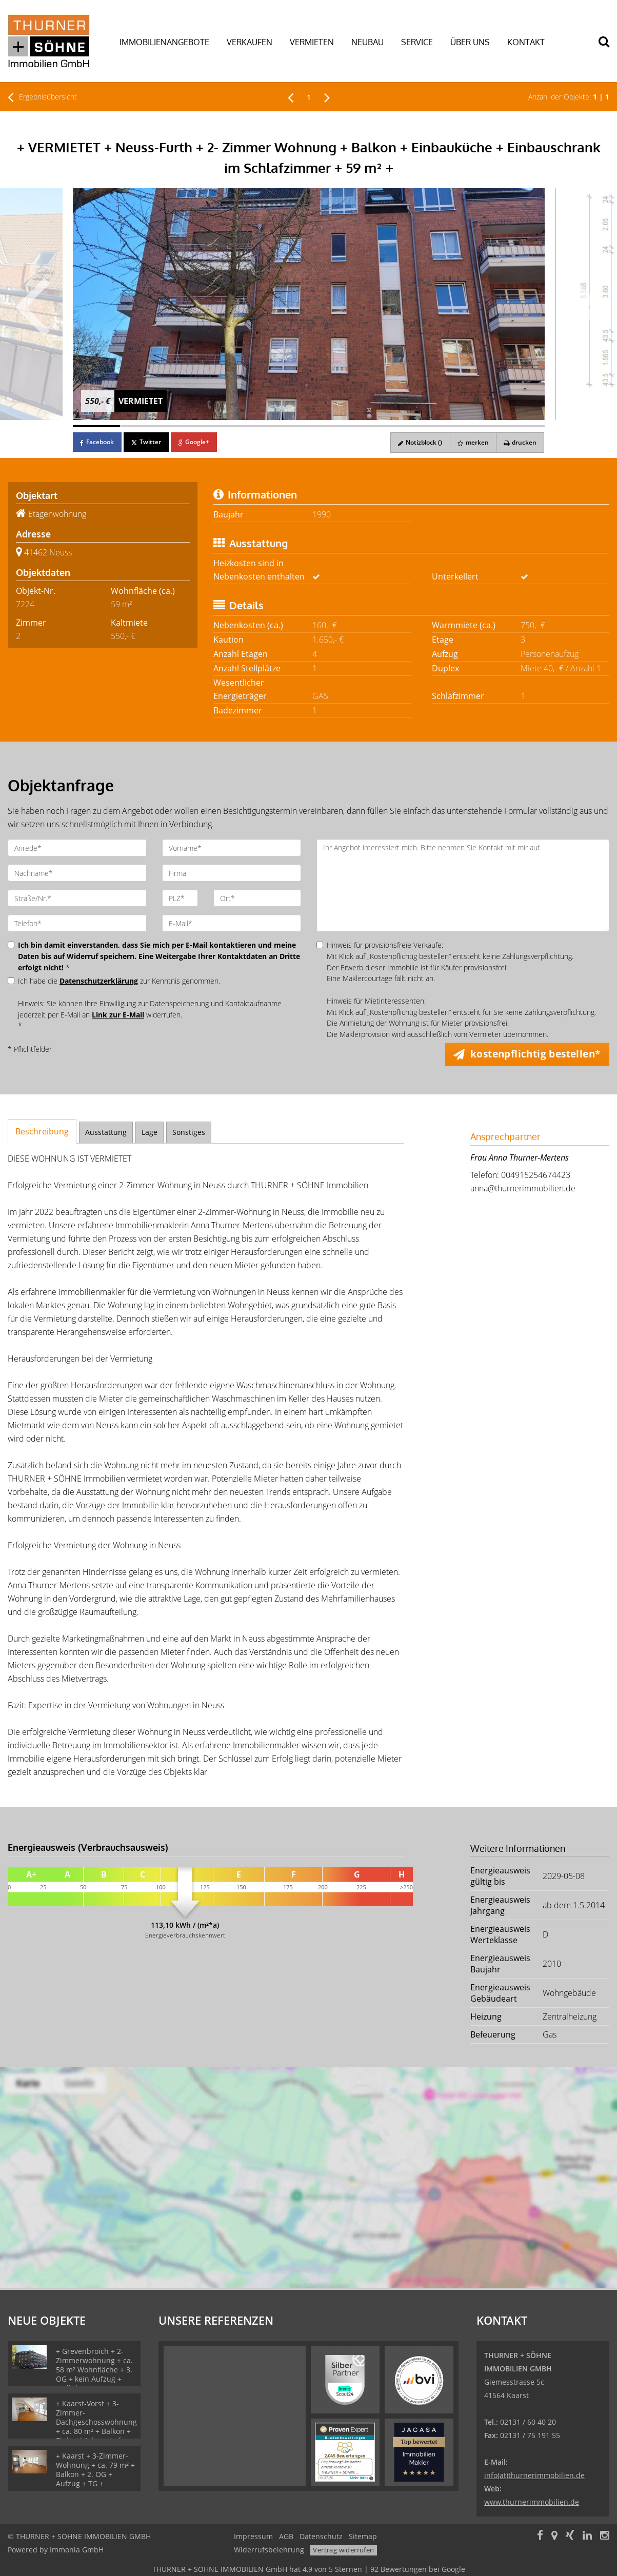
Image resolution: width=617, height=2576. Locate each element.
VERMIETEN (312, 42)
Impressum (253, 2536)
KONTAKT (526, 42)
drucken (519, 442)
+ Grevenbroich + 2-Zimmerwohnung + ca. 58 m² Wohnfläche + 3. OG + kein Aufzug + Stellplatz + (94, 2369)
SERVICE (417, 42)
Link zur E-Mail (118, 1015)
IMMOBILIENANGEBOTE (164, 42)
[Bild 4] (238, 426)
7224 (25, 604)
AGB (286, 2536)
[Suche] (609, 48)
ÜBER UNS (470, 42)
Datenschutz (321, 2536)
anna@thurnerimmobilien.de (522, 1188)
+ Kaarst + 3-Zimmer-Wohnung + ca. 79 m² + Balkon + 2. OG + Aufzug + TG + (95, 2469)
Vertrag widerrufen (343, 2549)
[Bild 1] (96, 426)
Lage (149, 1132)
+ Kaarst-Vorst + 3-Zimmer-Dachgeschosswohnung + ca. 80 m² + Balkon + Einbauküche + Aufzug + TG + (96, 2426)
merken (471, 442)
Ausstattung (106, 1132)
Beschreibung (42, 1131)
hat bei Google (308, 2569)
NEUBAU (367, 42)
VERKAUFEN (249, 42)
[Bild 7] (379, 426)
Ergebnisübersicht (42, 97)
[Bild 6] (332, 426)
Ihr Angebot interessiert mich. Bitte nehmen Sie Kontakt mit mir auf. (463, 885)
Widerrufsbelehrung (269, 2549)
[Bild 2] (143, 426)
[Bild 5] (285, 426)
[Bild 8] (426, 426)
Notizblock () (418, 442)
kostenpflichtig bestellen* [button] (536, 1054)
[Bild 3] (190, 426)
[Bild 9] (473, 426)
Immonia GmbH (77, 2549)
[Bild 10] (521, 426)
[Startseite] (51, 41)
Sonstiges (188, 1132)
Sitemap (363, 2536)
